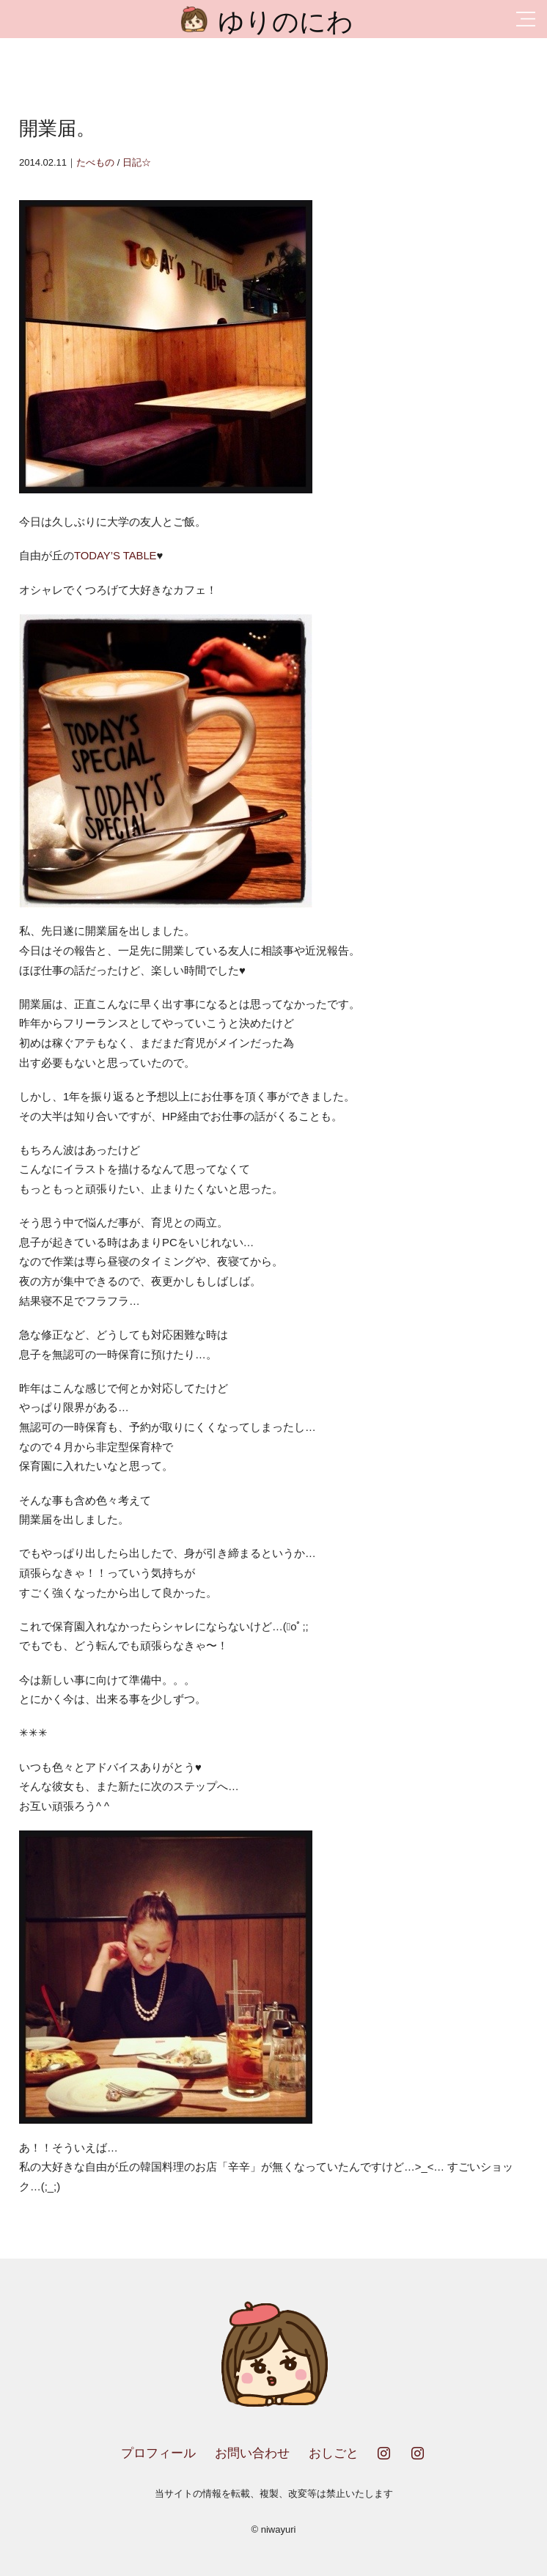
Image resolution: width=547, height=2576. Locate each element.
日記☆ (136, 162)
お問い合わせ (252, 2453)
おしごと (334, 2453)
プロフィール (158, 2453)
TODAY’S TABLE (115, 556)
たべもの (95, 162)
